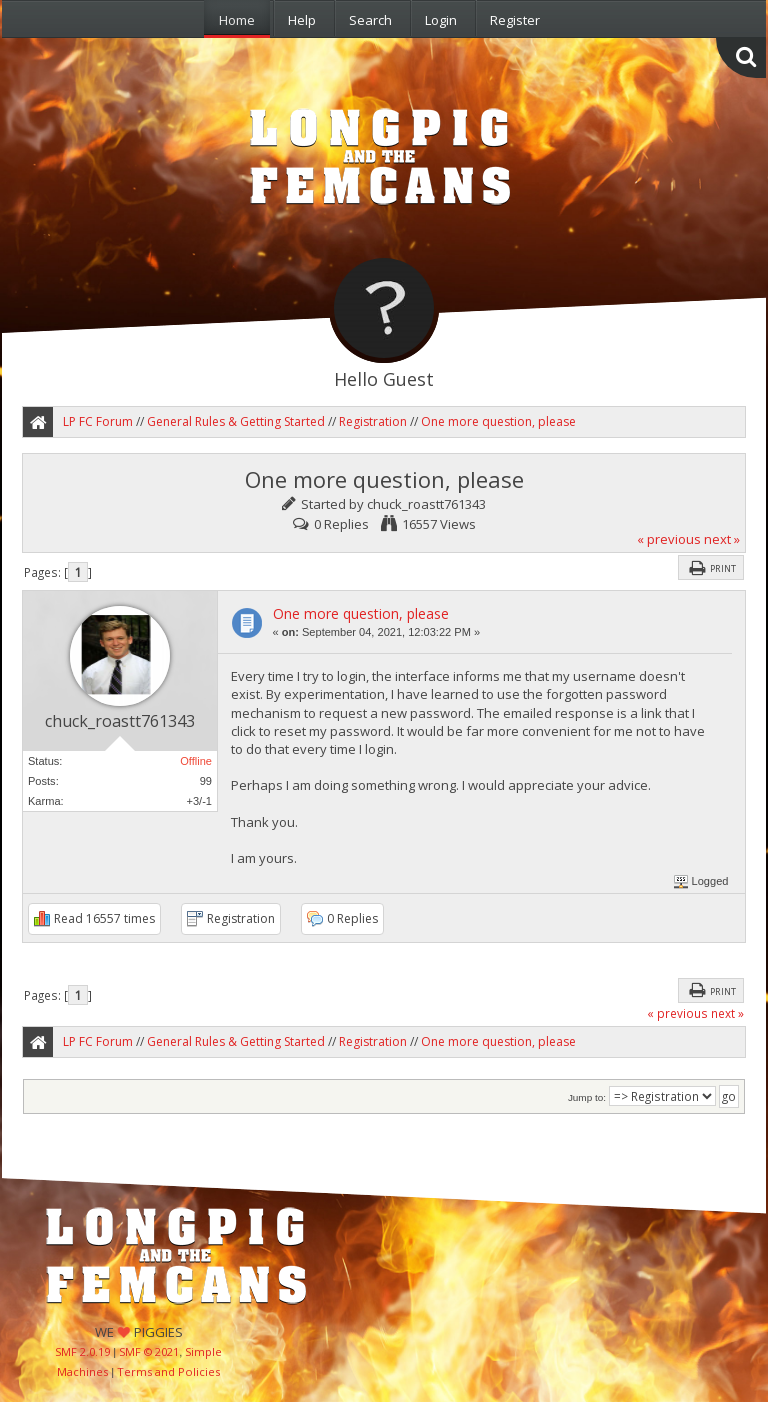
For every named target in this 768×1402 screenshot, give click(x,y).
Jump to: (587, 1097)
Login (441, 20)
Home (237, 20)
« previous (669, 539)
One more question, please (361, 613)
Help (302, 20)
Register (515, 20)
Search (370, 20)
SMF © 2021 (149, 1351)
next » (722, 539)
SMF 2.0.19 (82, 1351)
